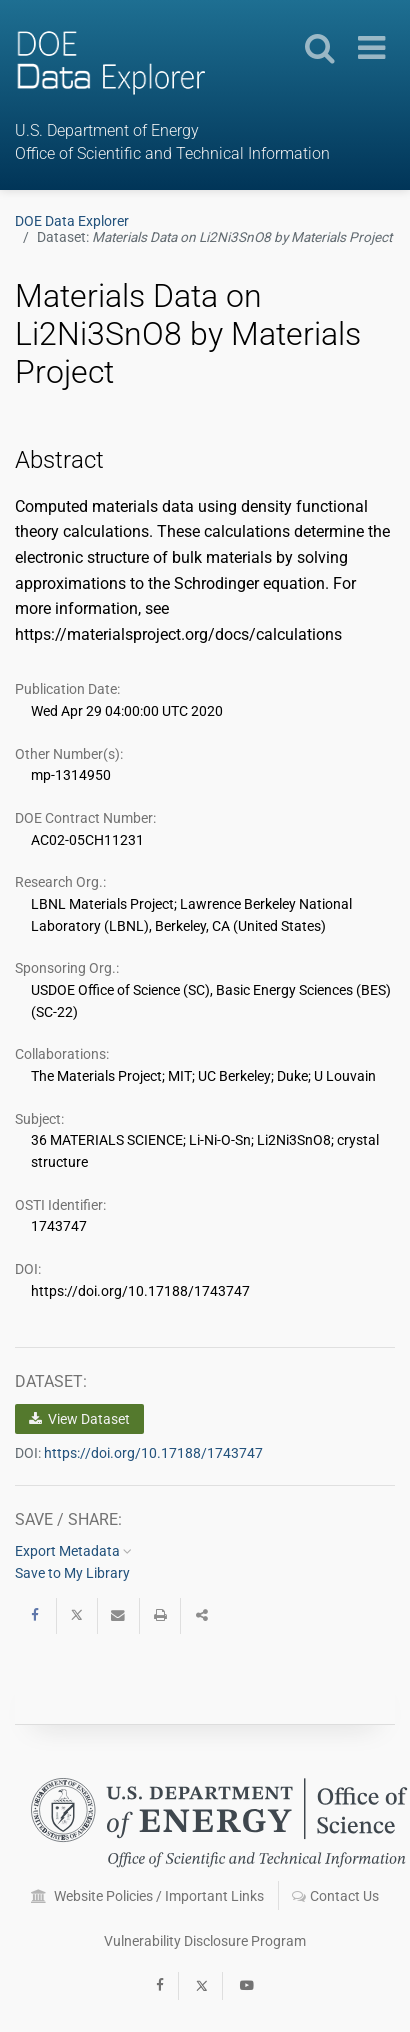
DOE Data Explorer (72, 221)
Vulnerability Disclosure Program (205, 1941)
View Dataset (79, 1419)
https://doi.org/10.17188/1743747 (153, 1453)
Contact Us (335, 1896)
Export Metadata (73, 1551)
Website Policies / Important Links (147, 1896)
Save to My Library (72, 1573)
